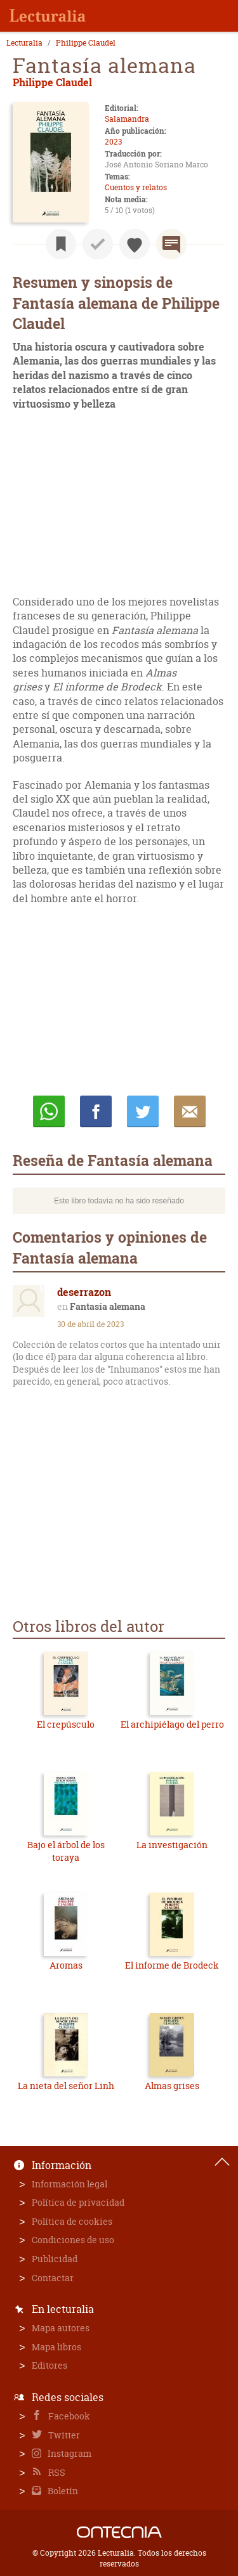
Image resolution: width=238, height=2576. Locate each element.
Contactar (53, 2278)
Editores (49, 2365)
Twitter (63, 2435)
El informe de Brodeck (172, 1965)
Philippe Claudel (86, 43)
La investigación (172, 1845)
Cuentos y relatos (136, 187)
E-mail (190, 1111)
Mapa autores (60, 2328)
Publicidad (54, 2259)
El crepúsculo (66, 1724)
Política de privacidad (78, 2202)
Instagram (68, 2453)
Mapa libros (56, 2347)
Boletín (62, 2491)
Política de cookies (72, 2221)
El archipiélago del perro (172, 1724)
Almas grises (172, 2086)
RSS (55, 2472)
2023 (113, 141)
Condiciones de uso (73, 2240)
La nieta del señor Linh (66, 2086)
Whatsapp (49, 1111)
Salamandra (127, 118)
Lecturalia (24, 43)
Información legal (69, 2184)
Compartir (96, 1111)
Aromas (66, 1965)
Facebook (68, 2416)
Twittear (143, 1111)
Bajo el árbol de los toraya (66, 1851)
